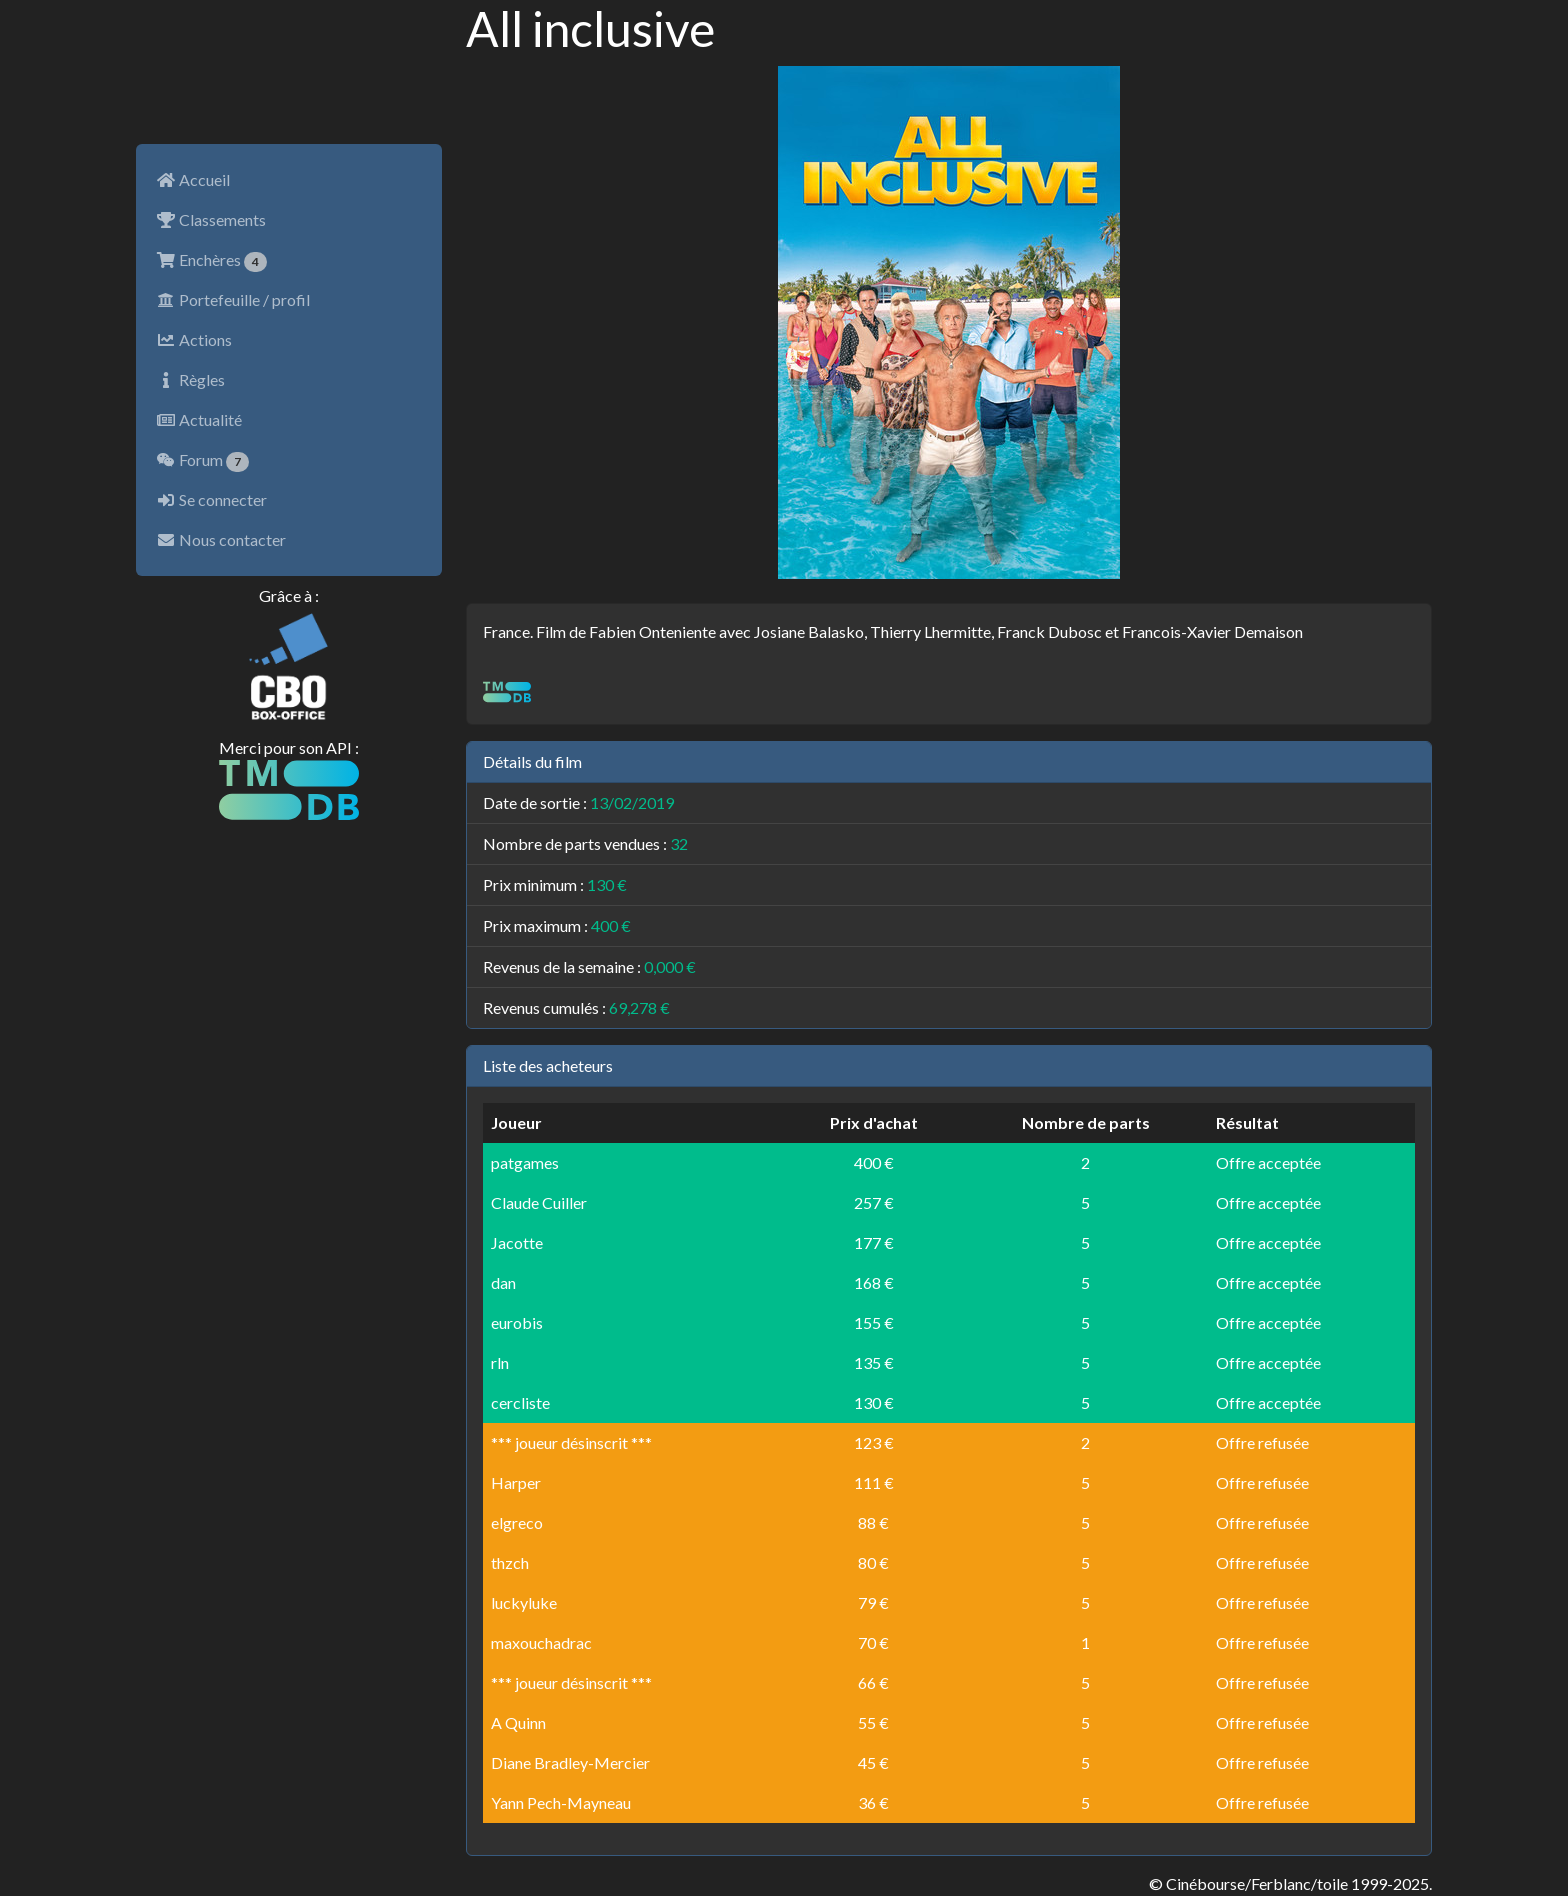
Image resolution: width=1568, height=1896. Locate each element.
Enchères (211, 261)
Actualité (199, 419)
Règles (190, 379)
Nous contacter (221, 539)
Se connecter (211, 499)
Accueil (193, 179)
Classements (211, 219)
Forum (202, 461)
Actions (194, 339)
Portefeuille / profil (233, 299)
